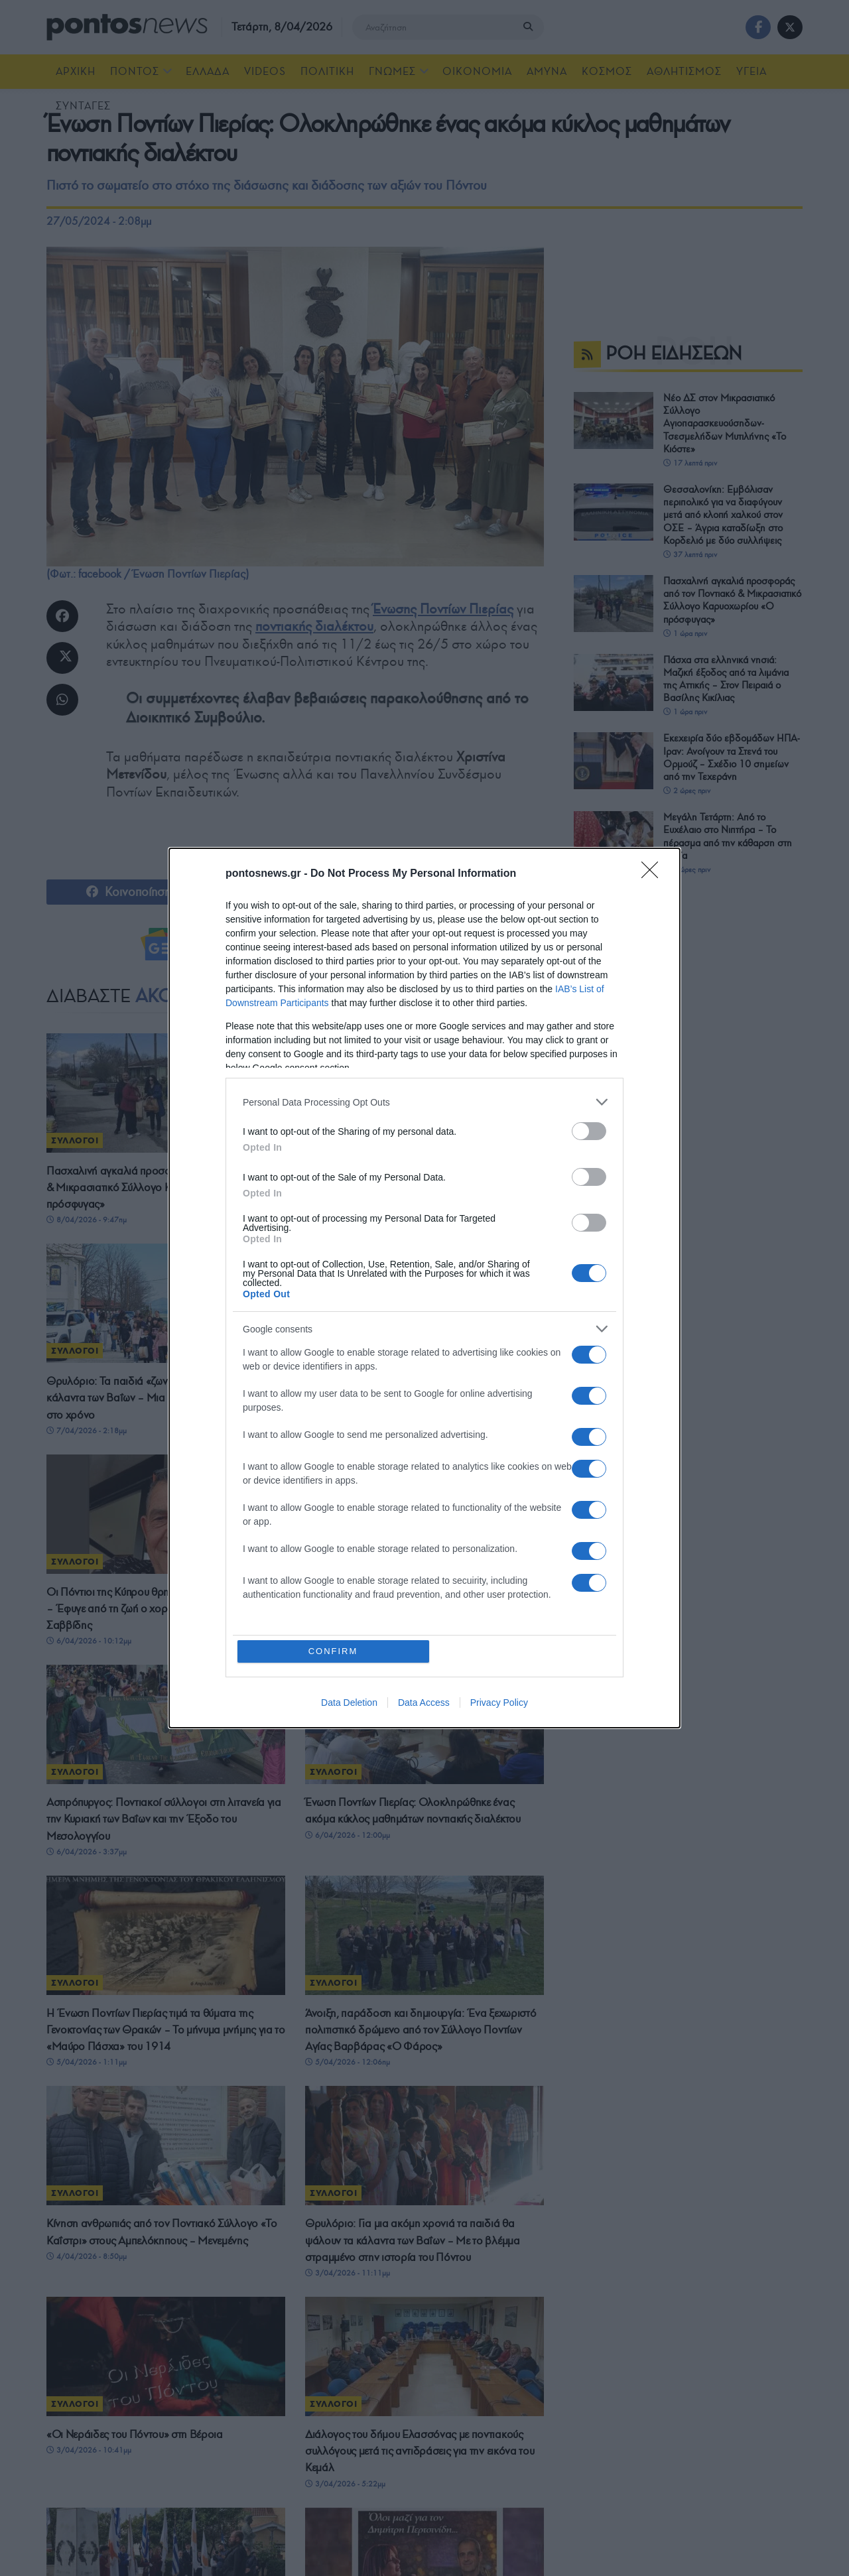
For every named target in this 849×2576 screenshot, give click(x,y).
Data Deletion (349, 1702)
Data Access (424, 1702)
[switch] (589, 1131)
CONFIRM (333, 1651)
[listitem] (424, 1102)
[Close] (654, 874)
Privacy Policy (499, 1702)
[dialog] (424, 1288)
